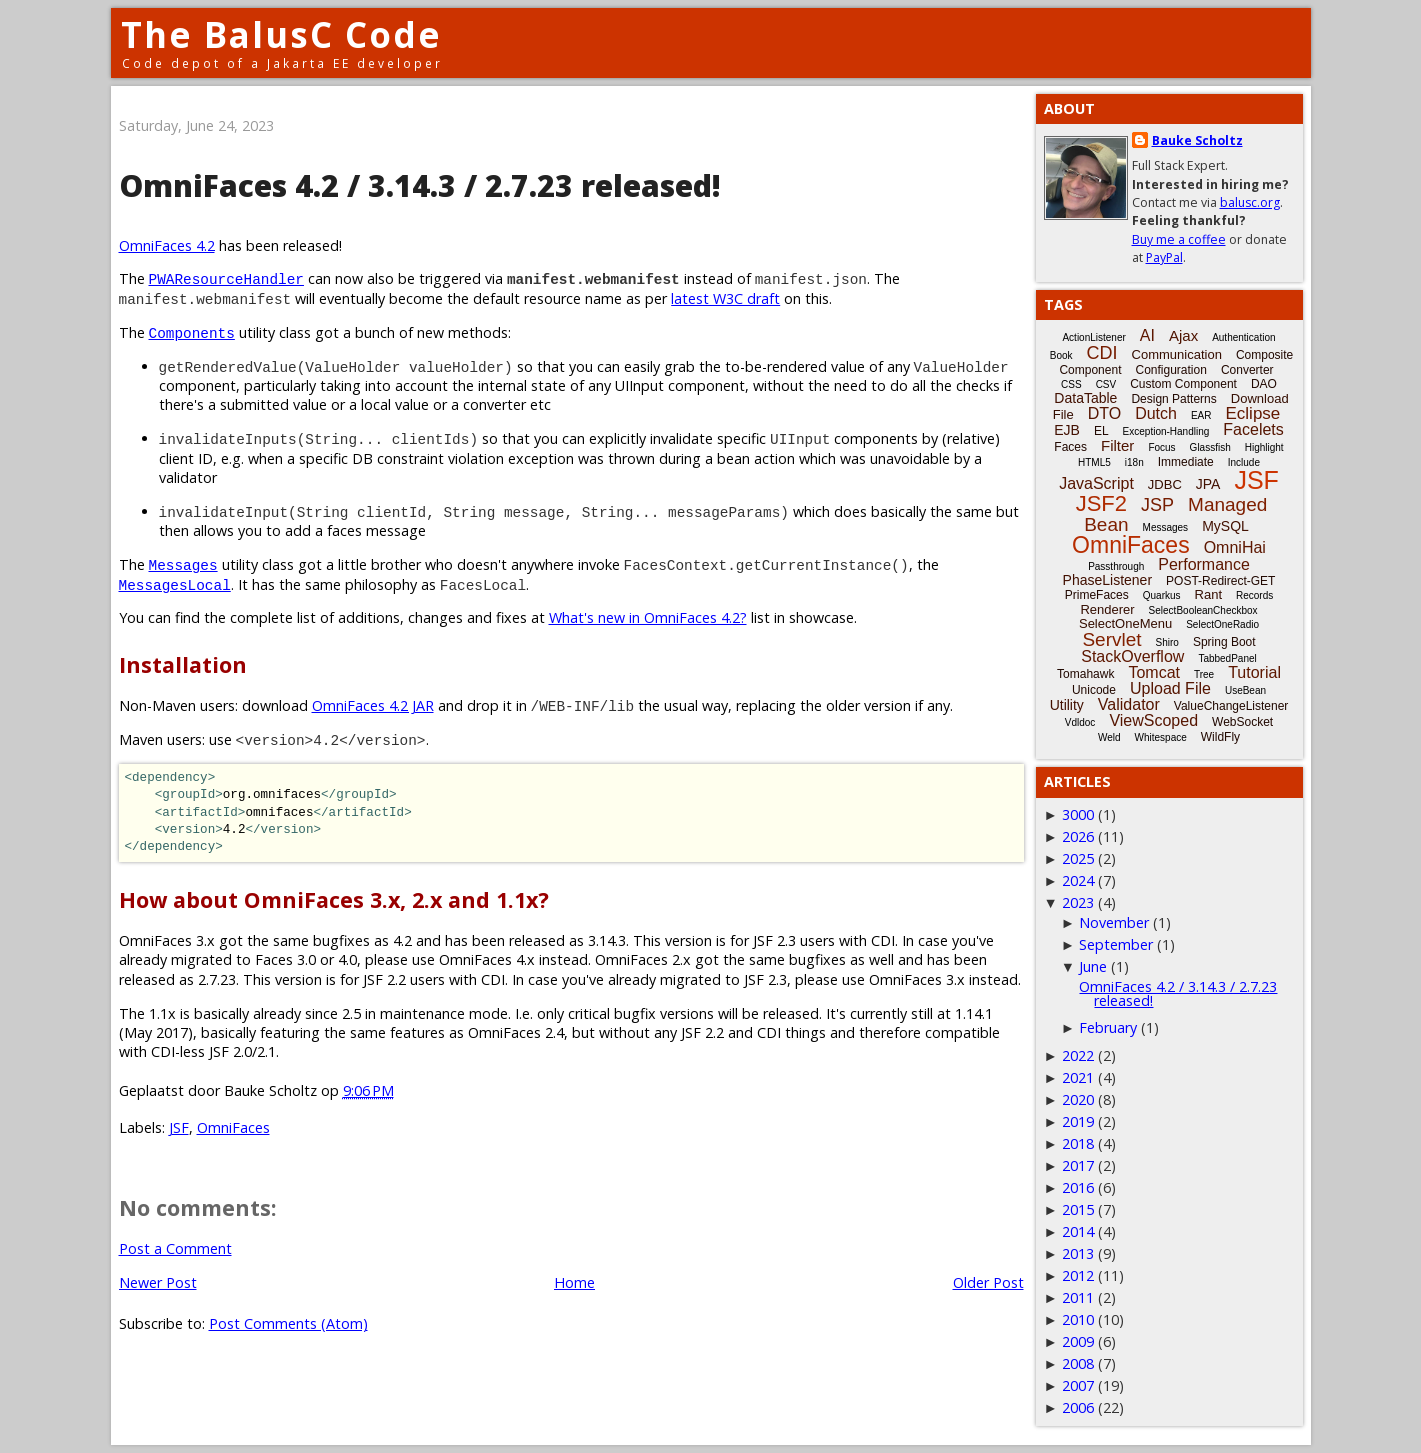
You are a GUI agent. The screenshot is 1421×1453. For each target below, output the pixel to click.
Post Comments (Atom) (288, 1323)
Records (1254, 595)
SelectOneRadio (1222, 624)
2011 (1078, 1297)
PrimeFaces (1097, 595)
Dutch (1156, 413)
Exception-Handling (1166, 431)
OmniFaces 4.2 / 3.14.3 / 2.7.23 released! (1178, 993)
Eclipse (1252, 413)
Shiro (1167, 642)
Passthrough (1116, 566)
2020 (1078, 1099)
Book (1061, 355)
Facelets (1253, 429)
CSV (1106, 384)
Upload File (1170, 688)
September (1116, 944)
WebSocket (1242, 722)
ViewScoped (1153, 720)
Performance (1204, 564)
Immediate (1186, 462)
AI (1147, 335)
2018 (1078, 1143)
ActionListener (1093, 337)
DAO (1264, 384)
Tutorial (1254, 672)
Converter (1247, 370)
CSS (1071, 384)
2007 (1078, 1385)
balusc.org (1250, 202)
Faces (1070, 447)
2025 (1078, 858)
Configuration (1170, 370)
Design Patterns (1173, 399)
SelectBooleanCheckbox (1203, 610)
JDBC (1165, 484)
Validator (1129, 704)
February (1108, 1027)
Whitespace (1161, 737)
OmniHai (1235, 547)
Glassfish (1210, 447)
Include (1244, 462)
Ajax (1183, 335)
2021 (1078, 1077)
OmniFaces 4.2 (167, 245)
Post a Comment (175, 1248)
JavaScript (1096, 483)
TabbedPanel (1227, 658)
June (1093, 966)
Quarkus (1162, 595)
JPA (1208, 484)
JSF (179, 1127)
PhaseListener (1108, 580)
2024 (1078, 880)
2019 (1078, 1121)
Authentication (1243, 337)
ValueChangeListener (1231, 706)
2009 (1078, 1341)
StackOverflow (1132, 656)
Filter (1117, 445)
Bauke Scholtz (1197, 140)
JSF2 (1101, 503)
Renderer (1107, 609)
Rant (1208, 594)
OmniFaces (233, 1127)
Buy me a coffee (1179, 239)
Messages (1166, 527)
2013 (1078, 1253)
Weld (1109, 737)
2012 (1078, 1275)
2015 (1078, 1209)
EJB (1067, 430)
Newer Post (158, 1282)
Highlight (1264, 447)
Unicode (1094, 690)
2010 (1078, 1319)
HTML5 (1094, 462)
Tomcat (1154, 672)
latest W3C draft (725, 298)
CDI (1102, 353)
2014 (1078, 1231)
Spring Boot (1224, 642)
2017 (1078, 1165)
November (1114, 922)
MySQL (1225, 526)
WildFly (1220, 737)
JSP (1157, 505)
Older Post (988, 1282)
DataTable (1085, 398)
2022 (1078, 1055)
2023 (1078, 902)
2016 (1078, 1187)
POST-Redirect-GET (1220, 581)
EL (1101, 431)
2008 (1078, 1363)
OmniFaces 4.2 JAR (373, 705)
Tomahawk (1085, 674)
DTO (1104, 413)
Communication (1177, 354)
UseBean (1245, 690)
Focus (1161, 447)
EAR (1201, 415)
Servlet (1111, 639)
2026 (1078, 836)
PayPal (1164, 257)
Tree (1204, 674)
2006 (1078, 1407)
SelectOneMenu (1125, 623)
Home (574, 1282)
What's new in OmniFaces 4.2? (648, 617)
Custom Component (1183, 384)
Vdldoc (1080, 722)
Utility (1067, 705)
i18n (1134, 462)
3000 (1078, 814)
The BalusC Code (281, 34)
